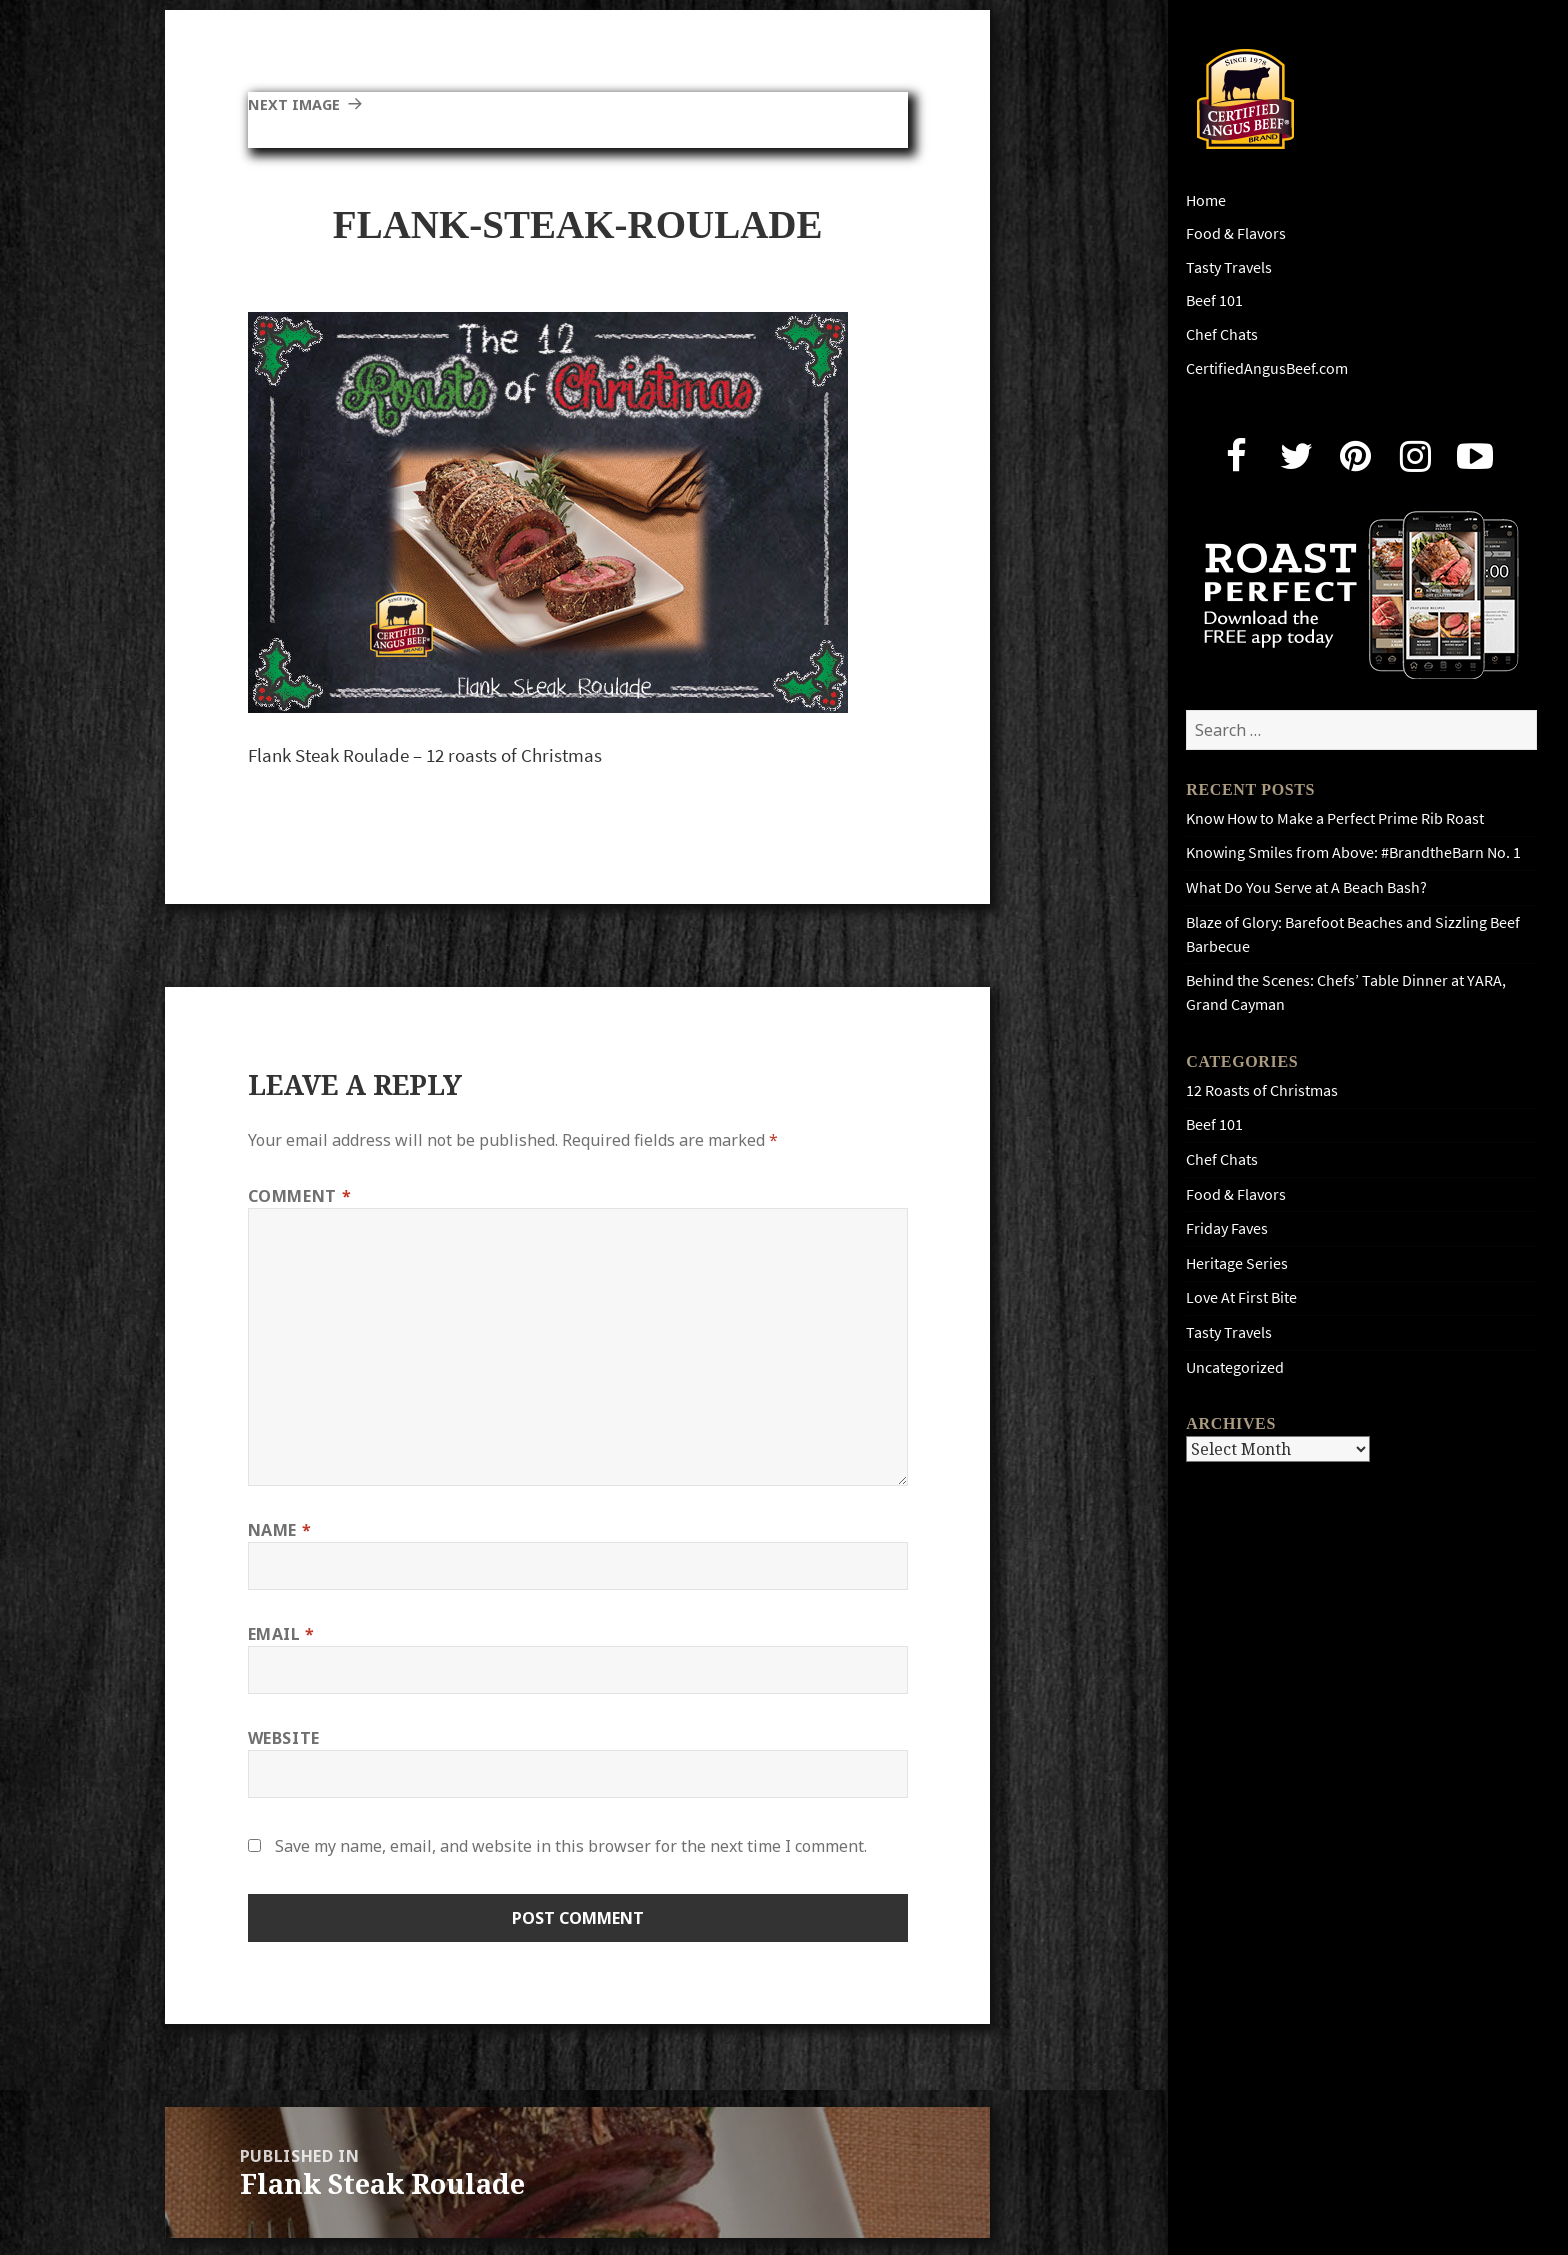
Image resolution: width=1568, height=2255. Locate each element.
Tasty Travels (1229, 267)
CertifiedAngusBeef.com (1267, 368)
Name (280, 1530)
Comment (300, 1196)
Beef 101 (1214, 300)
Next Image (298, 104)
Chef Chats (1222, 334)
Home (1206, 200)
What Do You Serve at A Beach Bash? (1306, 887)
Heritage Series (1237, 1263)
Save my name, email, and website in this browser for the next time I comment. (571, 1846)
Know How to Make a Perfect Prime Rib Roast (1335, 818)
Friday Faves (1227, 1228)
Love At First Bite (1241, 1297)
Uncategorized (1235, 1367)
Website (284, 1738)
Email (281, 1634)
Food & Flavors (1236, 233)
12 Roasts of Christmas (1262, 1090)
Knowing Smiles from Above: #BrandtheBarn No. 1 (1353, 852)
